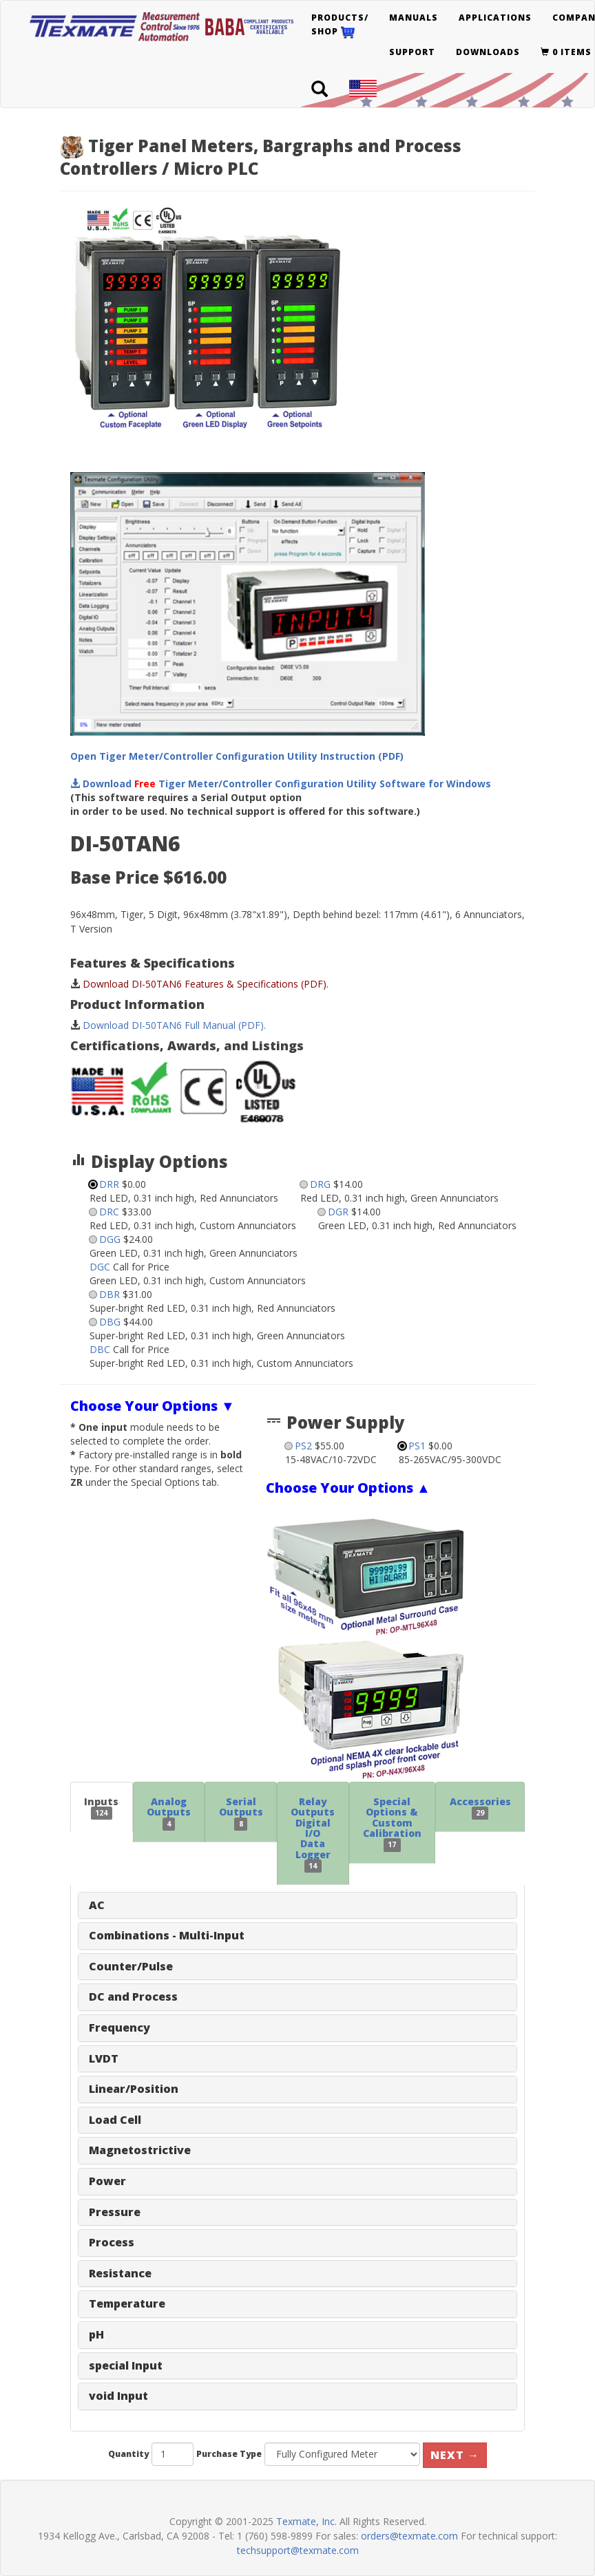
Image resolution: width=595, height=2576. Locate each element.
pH (96, 2334)
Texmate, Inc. (306, 2521)
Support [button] (412, 52)
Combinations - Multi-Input (166, 1935)
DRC (109, 1211)
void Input (118, 2395)
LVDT (103, 2058)
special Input (126, 2365)
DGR (338, 1211)
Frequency (119, 2027)
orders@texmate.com (409, 2535)
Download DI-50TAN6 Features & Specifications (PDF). (205, 983)
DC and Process (133, 1996)
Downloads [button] (488, 52)
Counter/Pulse (131, 1966)
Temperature (127, 2303)
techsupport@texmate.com (298, 2550)
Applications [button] (495, 17)
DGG (110, 1239)
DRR (109, 1184)
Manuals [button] (413, 17)
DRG (320, 1184)
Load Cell (115, 2119)
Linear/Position (133, 2088)
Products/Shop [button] (339, 25)
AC (97, 1905)
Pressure (114, 2212)
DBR (109, 1294)
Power (107, 2181)
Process (111, 2242)
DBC (100, 1349)
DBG (110, 1321)
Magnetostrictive (140, 2150)
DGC (100, 1266)
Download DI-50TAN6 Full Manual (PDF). (174, 1025)
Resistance (120, 2273)
